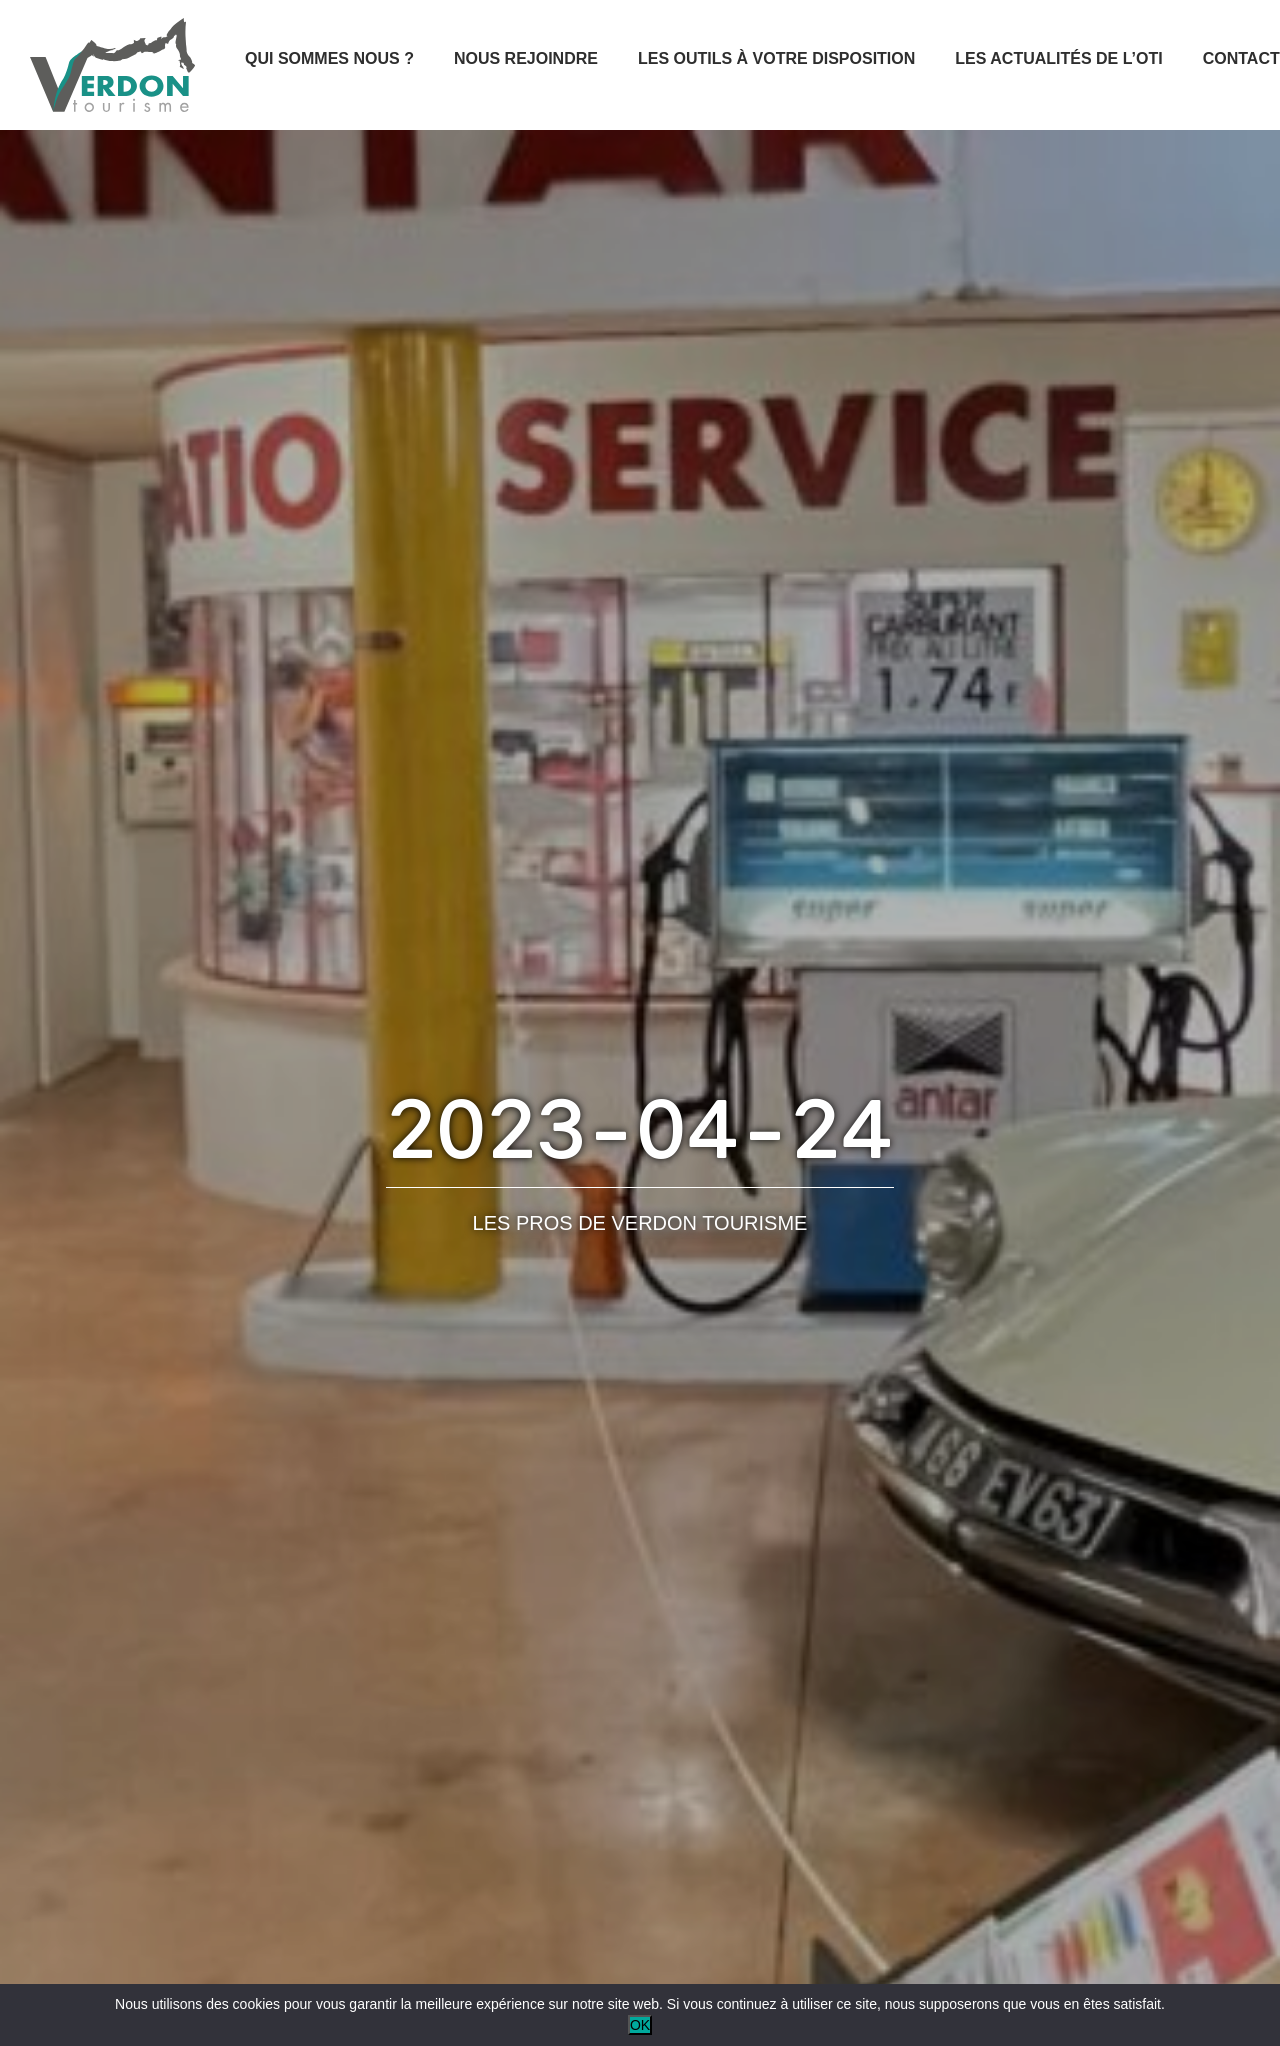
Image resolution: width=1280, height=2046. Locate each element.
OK (640, 2025)
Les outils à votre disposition (776, 58)
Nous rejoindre (526, 58)
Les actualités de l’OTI (1058, 58)
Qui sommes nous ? (329, 58)
